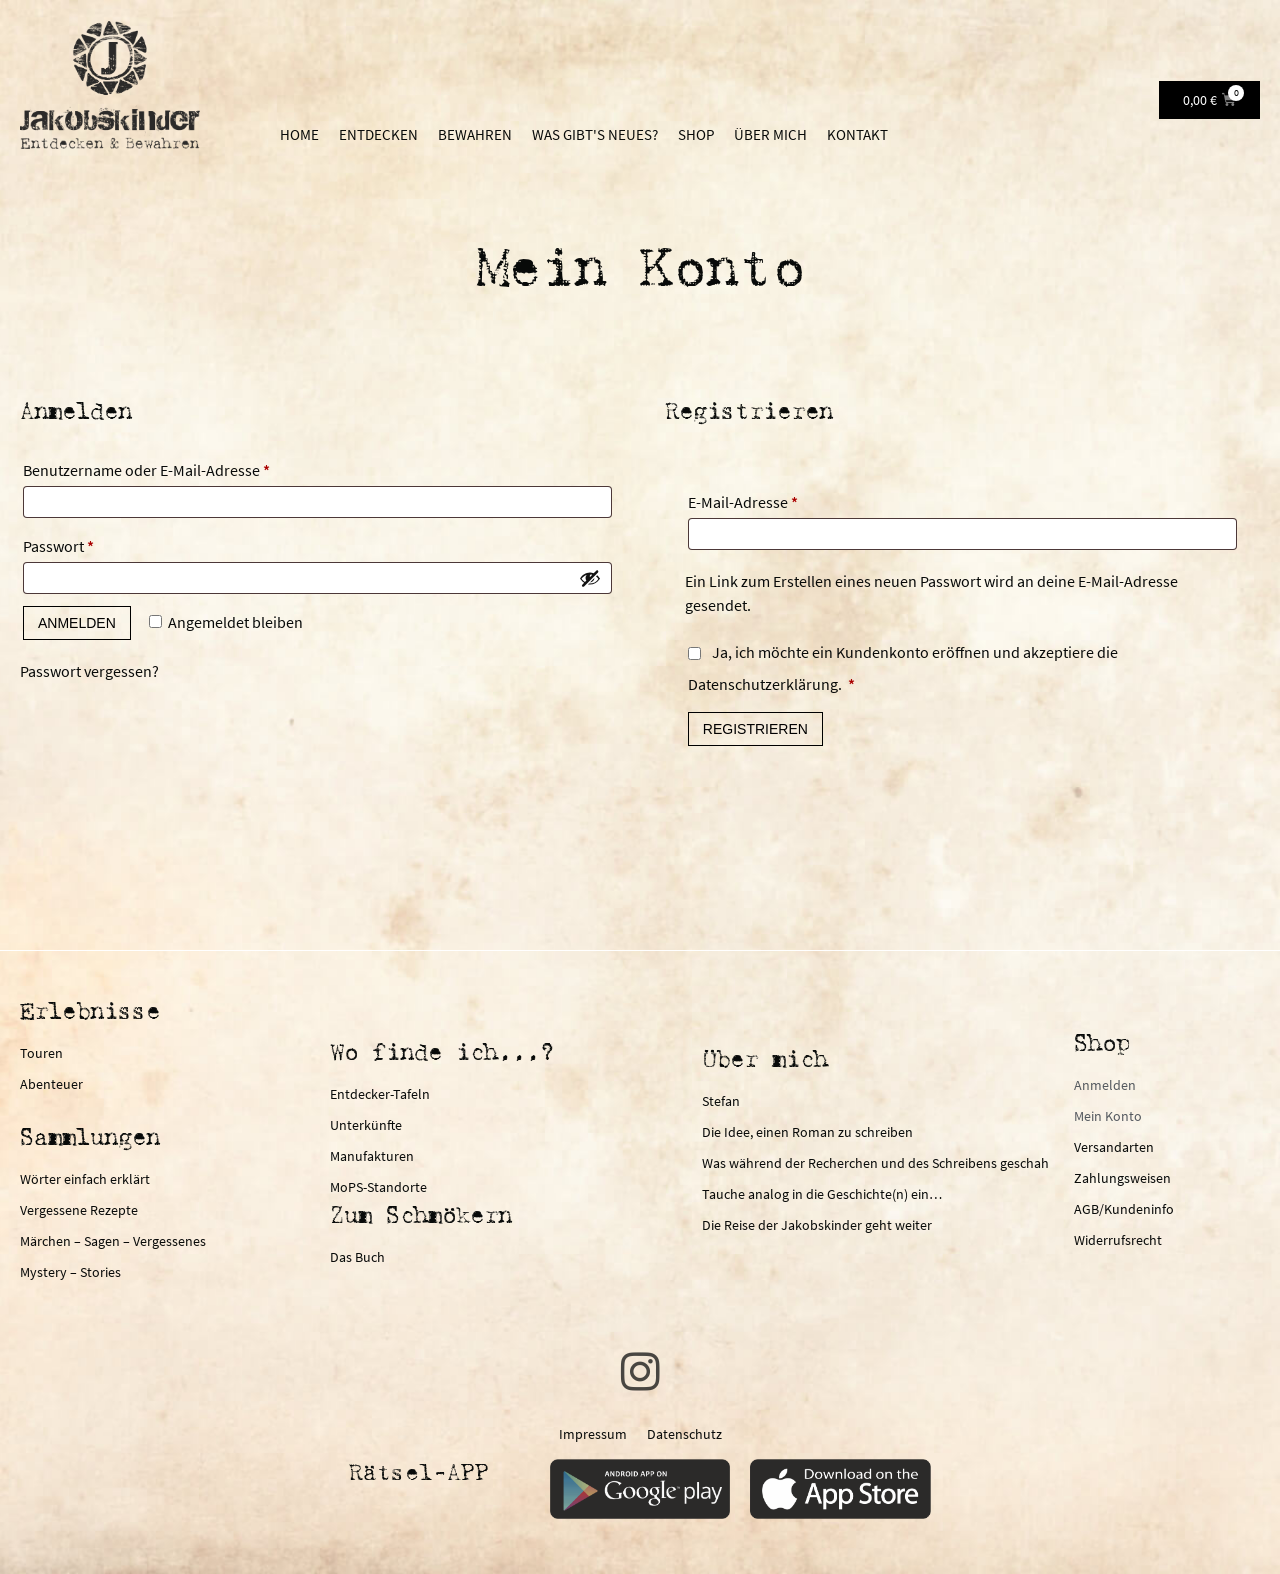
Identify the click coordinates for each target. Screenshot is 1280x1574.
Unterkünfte (366, 1125)
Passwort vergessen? (89, 671)
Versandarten (1114, 1147)
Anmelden (77, 623)
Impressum (593, 1434)
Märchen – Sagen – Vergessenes (113, 1241)
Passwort (98, 543)
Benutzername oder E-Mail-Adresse (186, 467)
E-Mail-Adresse (783, 499)
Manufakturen (372, 1156)
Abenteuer (51, 1084)
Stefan (721, 1101)
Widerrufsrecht (1118, 1240)
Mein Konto (1108, 1116)
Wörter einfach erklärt (85, 1179)
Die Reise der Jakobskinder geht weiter (817, 1225)
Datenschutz (684, 1434)
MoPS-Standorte (378, 1187)
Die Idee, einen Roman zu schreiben (807, 1132)
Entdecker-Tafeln (380, 1094)
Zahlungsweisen (1122, 1178)
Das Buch (357, 1257)
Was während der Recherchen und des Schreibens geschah (875, 1163)
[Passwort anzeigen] (590, 578)
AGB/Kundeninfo (1124, 1209)
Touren (41, 1053)
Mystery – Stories (70, 1272)
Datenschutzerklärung (763, 684)
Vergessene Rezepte (79, 1210)
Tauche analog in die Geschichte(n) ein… (822, 1194)
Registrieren (755, 729)
